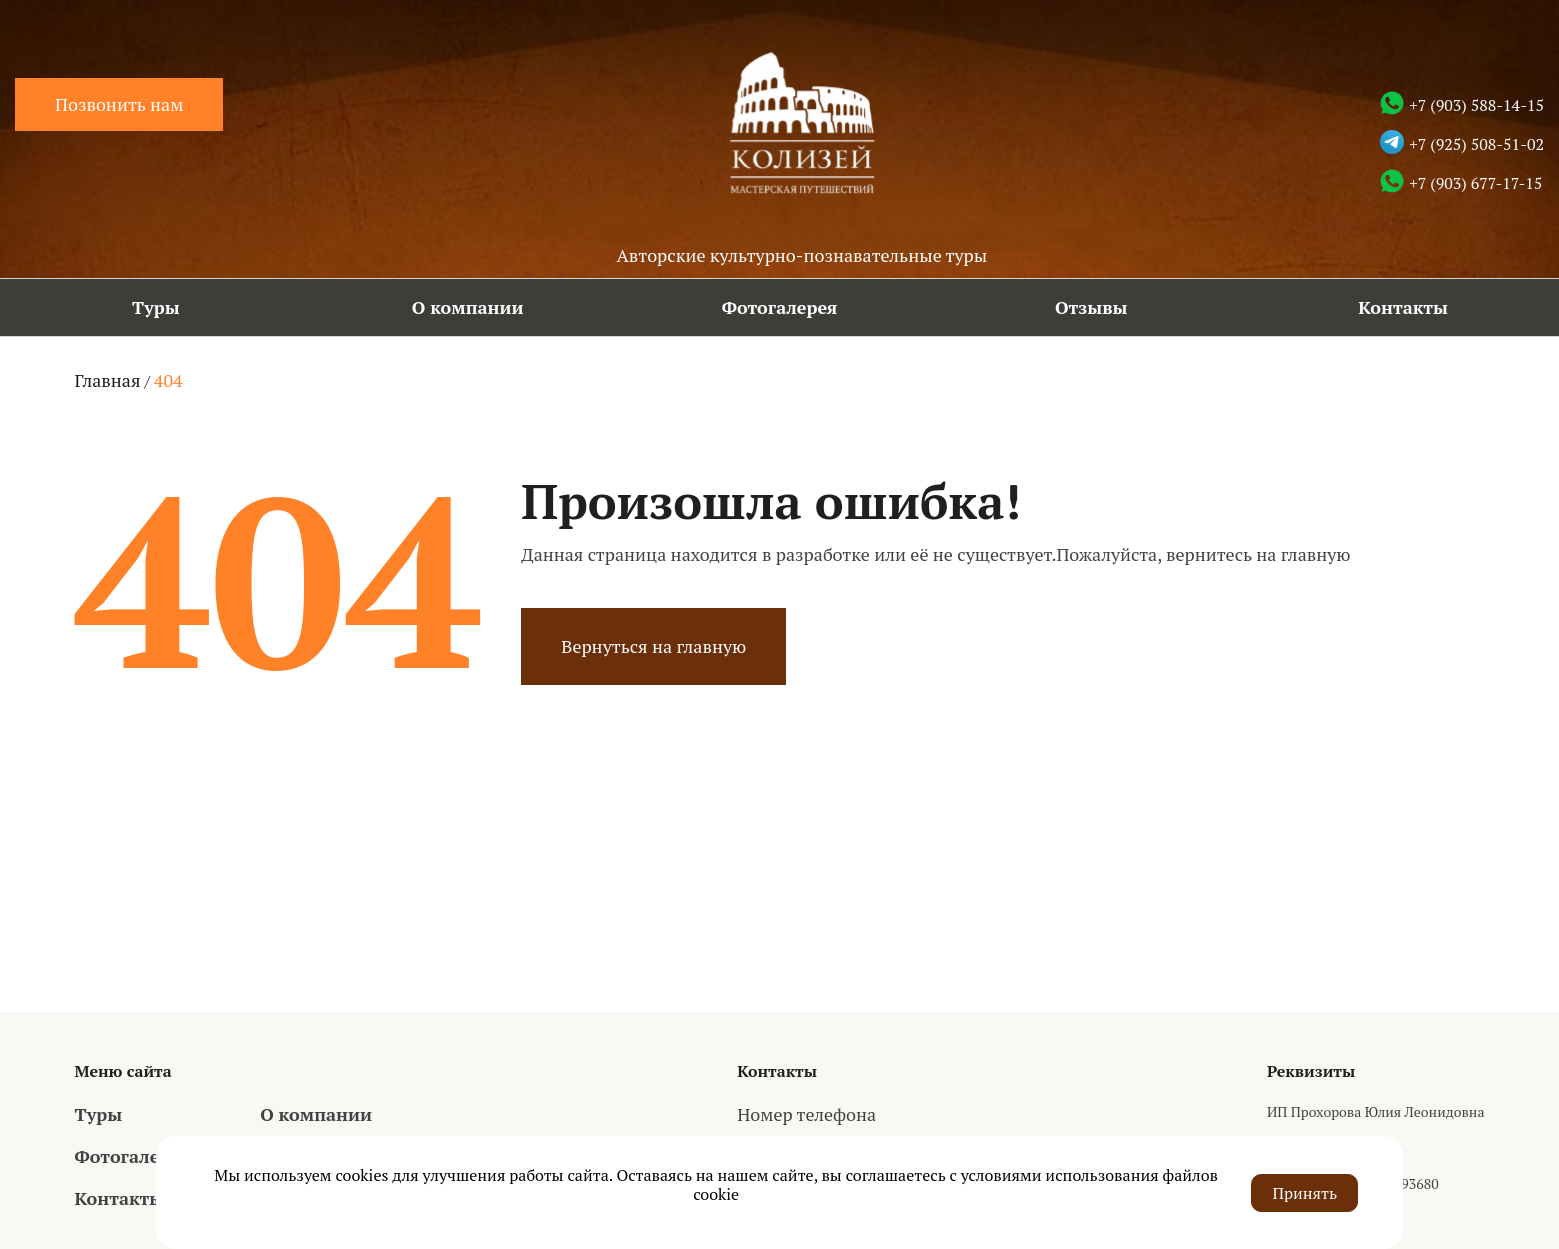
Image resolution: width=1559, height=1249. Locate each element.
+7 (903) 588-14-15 (1476, 105)
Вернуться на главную (653, 646)
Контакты (1403, 307)
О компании (468, 307)
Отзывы (1091, 307)
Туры (156, 307)
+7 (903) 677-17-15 (1475, 183)
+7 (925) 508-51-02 (1476, 144)
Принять (1304, 1192)
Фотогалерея (780, 307)
